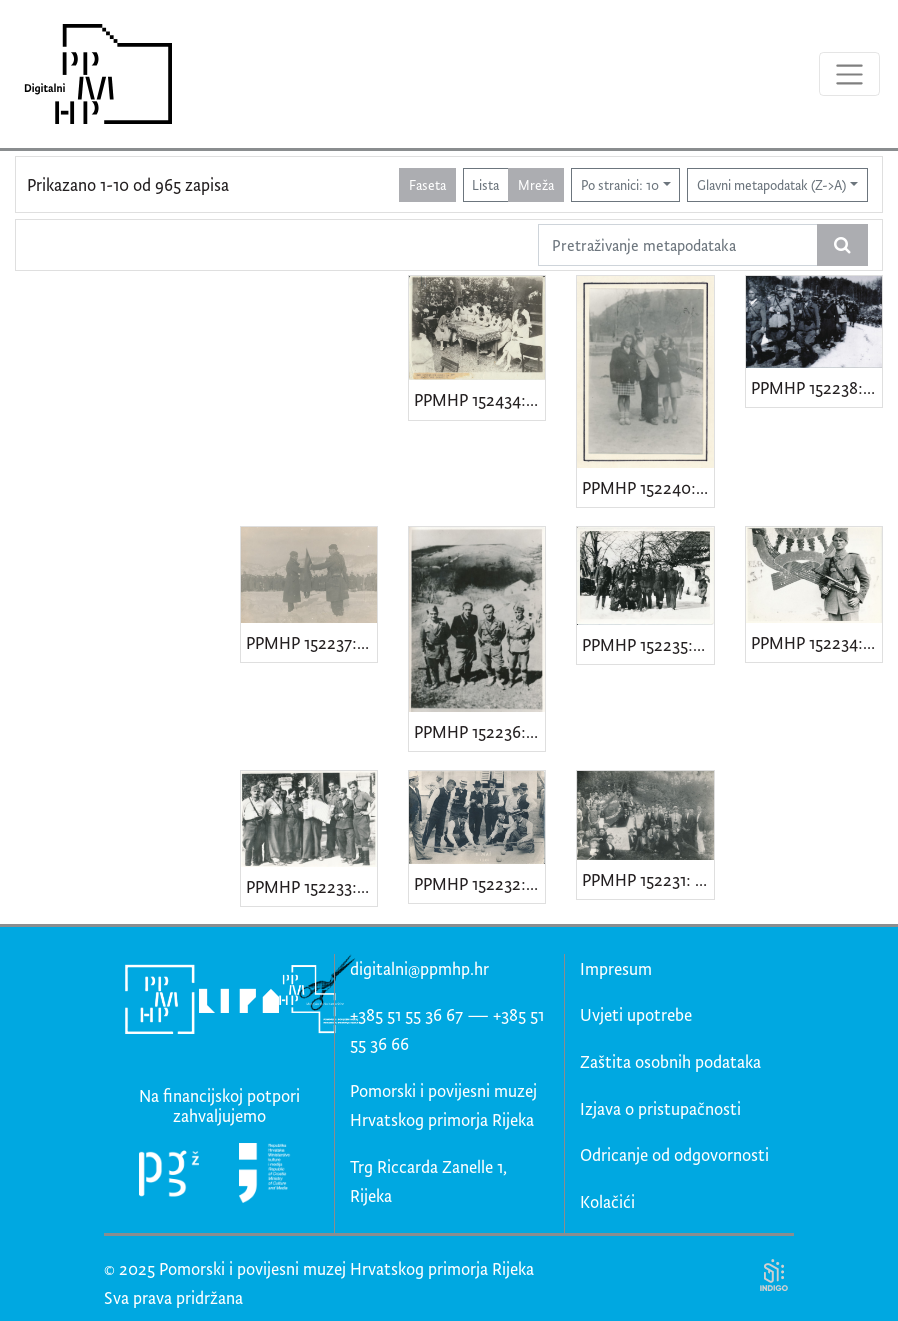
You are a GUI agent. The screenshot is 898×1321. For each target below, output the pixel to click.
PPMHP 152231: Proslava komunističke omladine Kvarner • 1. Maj (647, 879)
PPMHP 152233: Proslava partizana (311, 886)
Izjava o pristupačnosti (660, 1108)
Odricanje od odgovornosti (674, 1154)
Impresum (616, 968)
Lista (485, 184)
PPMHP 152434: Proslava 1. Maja (479, 399)
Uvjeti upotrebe (636, 1014)
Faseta (427, 184)
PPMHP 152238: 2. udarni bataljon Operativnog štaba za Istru (816, 387)
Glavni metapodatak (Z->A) (771, 184)
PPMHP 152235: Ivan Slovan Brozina (647, 644)
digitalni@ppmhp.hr (419, 968)
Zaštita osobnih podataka (670, 1061)
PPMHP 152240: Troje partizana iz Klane (647, 487)
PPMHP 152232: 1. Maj (479, 883)
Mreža (536, 184)
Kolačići (607, 1201)
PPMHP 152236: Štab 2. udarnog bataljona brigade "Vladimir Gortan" (479, 731)
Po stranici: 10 (620, 184)
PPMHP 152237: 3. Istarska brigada (311, 642)
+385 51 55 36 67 (406, 1014)
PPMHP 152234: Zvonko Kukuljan (816, 642)
